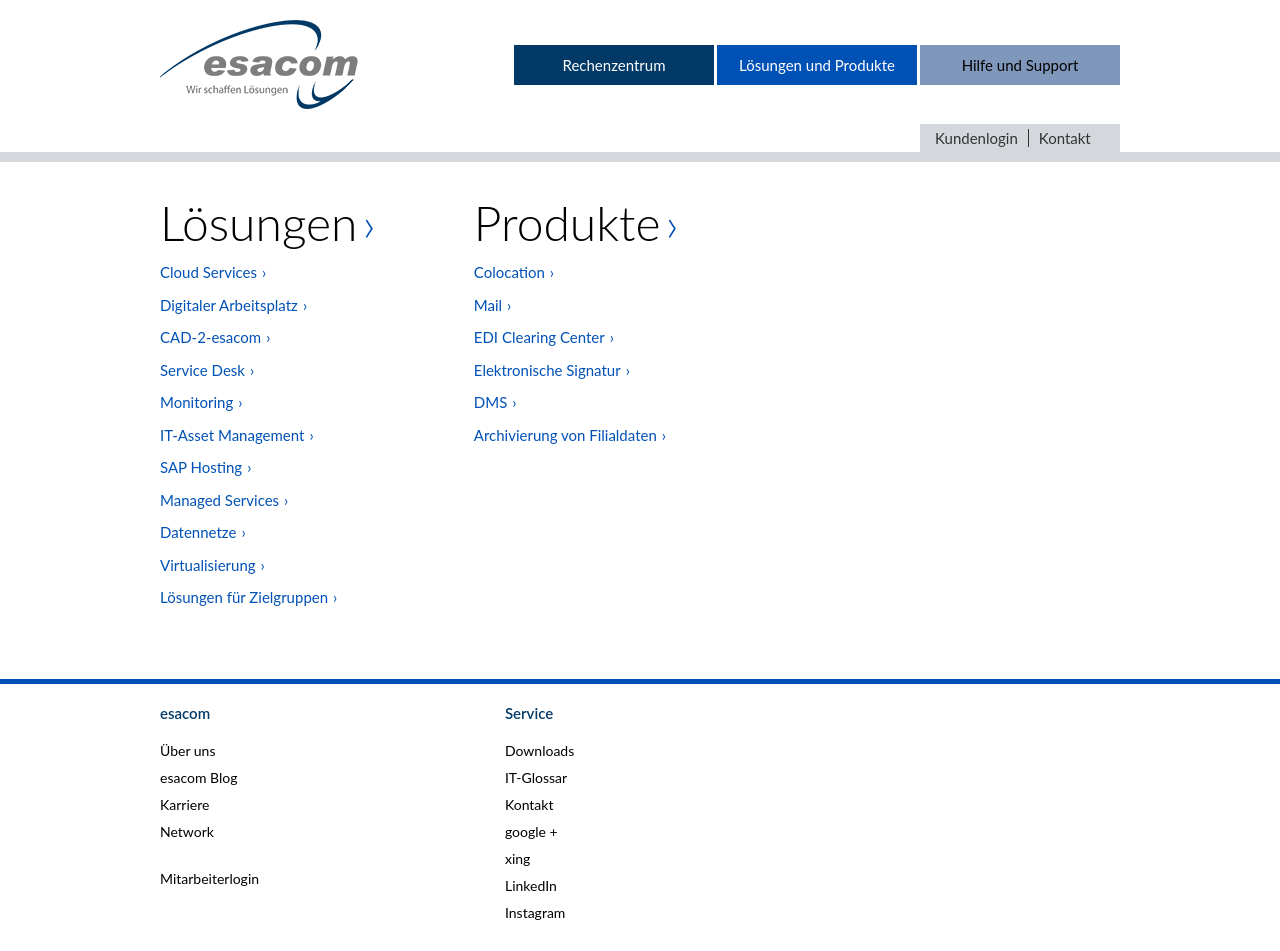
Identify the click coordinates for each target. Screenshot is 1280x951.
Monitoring (196, 402)
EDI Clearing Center (539, 337)
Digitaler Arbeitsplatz (229, 305)
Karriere (184, 804)
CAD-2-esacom (210, 337)
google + (531, 831)
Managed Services (219, 500)
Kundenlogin (976, 138)
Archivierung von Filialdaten (565, 435)
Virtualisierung (208, 565)
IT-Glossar (536, 777)
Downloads (539, 750)
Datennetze (198, 532)
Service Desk (202, 370)
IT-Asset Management (232, 435)
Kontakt (1065, 138)
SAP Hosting (201, 467)
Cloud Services (208, 272)
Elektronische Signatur (547, 370)
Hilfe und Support (1020, 65)
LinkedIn (531, 885)
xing (517, 858)
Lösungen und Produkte (817, 65)
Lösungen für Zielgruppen (244, 597)
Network (187, 831)
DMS (490, 402)
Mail (488, 305)
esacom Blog (198, 777)
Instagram (535, 912)
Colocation (509, 272)
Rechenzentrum (613, 65)
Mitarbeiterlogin (209, 878)
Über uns (187, 750)
